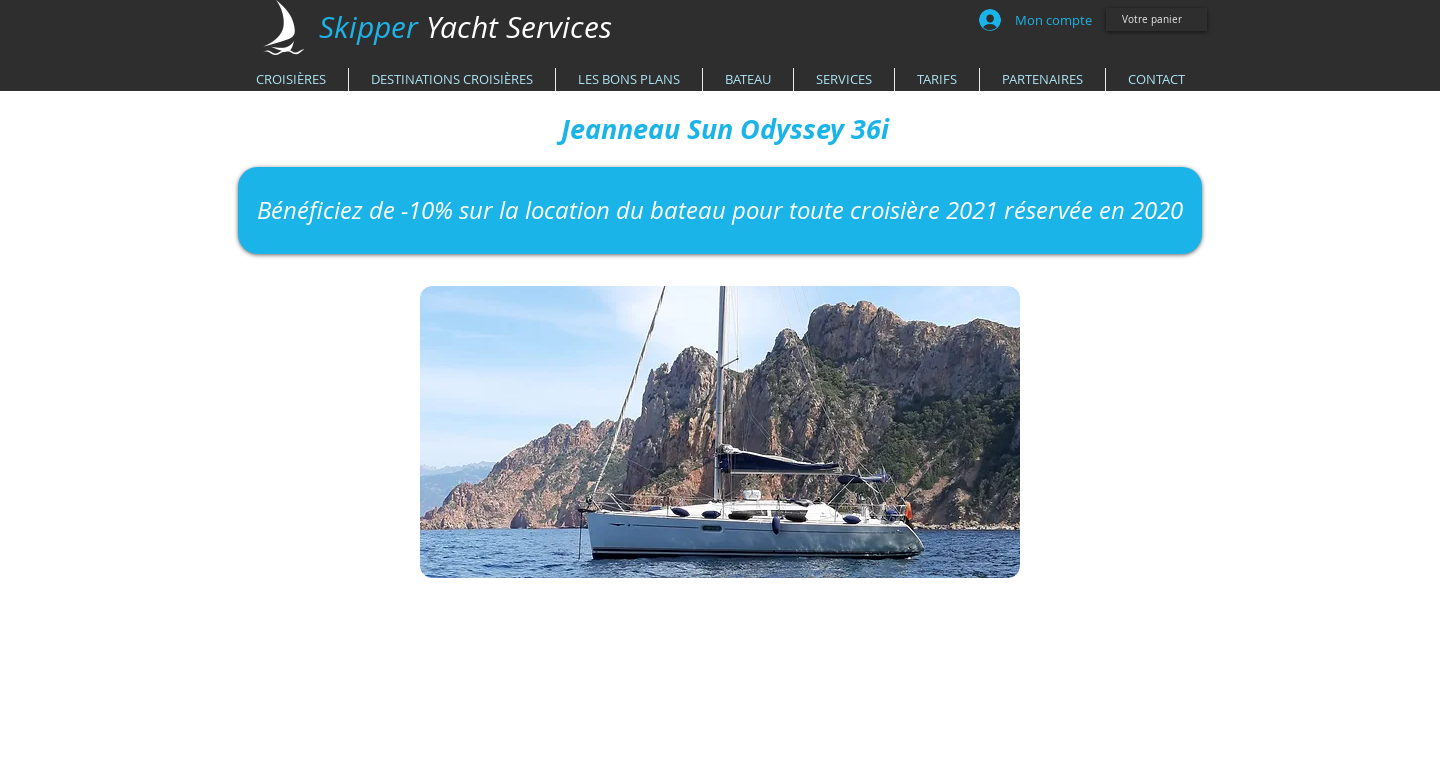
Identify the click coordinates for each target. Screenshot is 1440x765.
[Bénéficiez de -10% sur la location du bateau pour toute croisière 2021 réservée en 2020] (720, 210)
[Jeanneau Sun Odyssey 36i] (725, 129)
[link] (1159, 19)
